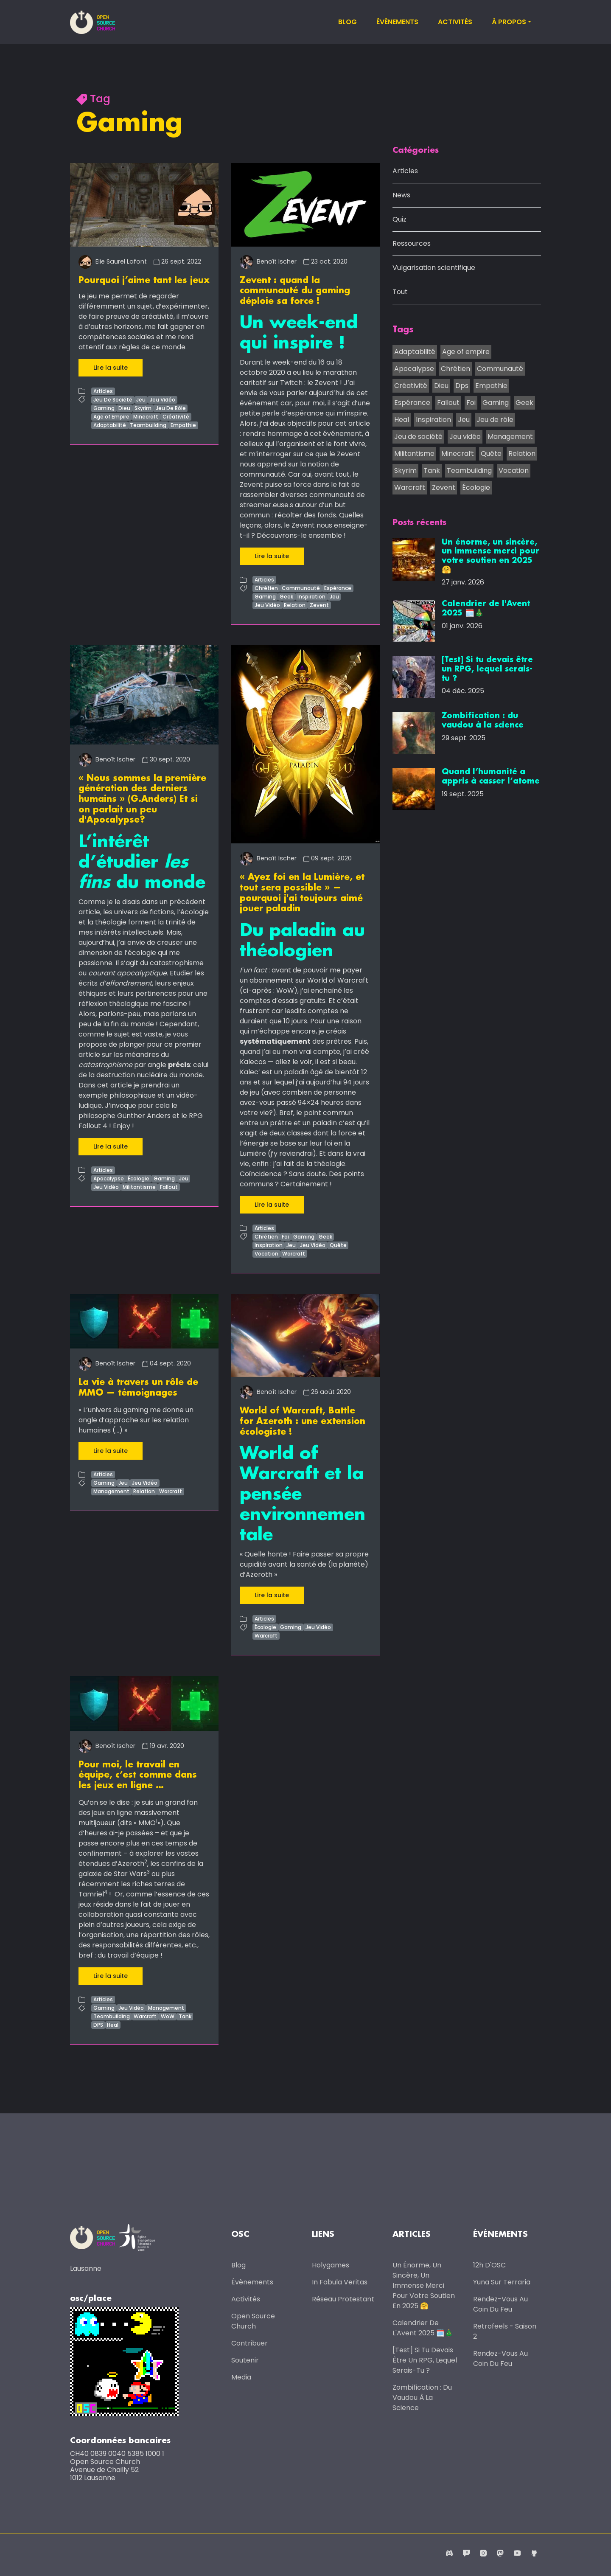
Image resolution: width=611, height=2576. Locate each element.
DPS (98, 2021)
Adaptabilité (109, 424)
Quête (338, 1243)
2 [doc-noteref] (145, 1858)
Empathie (183, 424)
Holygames (330, 2262)
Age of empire (466, 352)
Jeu (141, 399)
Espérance (337, 587)
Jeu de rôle (494, 420)
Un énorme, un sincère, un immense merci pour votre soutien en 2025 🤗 (423, 2283)
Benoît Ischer (268, 261)
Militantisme (139, 1184)
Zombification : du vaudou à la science (422, 2395)
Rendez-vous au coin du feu (500, 2302)
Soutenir (245, 2358)
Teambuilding (148, 424)
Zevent (319, 604)
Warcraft (293, 1251)
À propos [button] (509, 22)
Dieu (124, 407)
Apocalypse (108, 1176)
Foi (285, 1234)
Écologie (138, 1176)
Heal (112, 2021)
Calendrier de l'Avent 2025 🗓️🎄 (422, 2325)
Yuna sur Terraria (501, 2279)
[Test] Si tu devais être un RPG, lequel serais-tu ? (424, 2358)
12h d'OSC (489, 2262)
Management (111, 1489)
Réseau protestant (343, 2296)
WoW (167, 2013)
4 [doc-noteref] (105, 1889)
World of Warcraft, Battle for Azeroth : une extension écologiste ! (302, 1419)
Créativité (176, 416)
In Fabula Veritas (339, 2279)
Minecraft (145, 416)
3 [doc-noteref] (148, 1868)
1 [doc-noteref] (156, 1817)
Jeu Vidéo (162, 399)
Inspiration (311, 596)
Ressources (411, 244)
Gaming (104, 407)
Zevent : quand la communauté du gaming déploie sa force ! (295, 291)
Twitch (291, 382)
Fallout (169, 1184)
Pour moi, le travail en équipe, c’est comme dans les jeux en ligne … (137, 1772)
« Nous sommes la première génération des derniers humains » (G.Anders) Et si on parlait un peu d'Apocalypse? (142, 798)
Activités (455, 22)
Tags (403, 330)
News (401, 195)
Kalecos (253, 1060)
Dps (461, 386)
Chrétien (266, 587)
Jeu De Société (112, 399)
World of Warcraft (337, 978)
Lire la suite (110, 367)
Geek (286, 596)
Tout (400, 292)
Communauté (301, 587)
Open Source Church (253, 2319)
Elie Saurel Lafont (112, 261)
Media (241, 2374)
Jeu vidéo (465, 437)
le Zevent (322, 382)
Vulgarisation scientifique (433, 268)
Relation (295, 604)
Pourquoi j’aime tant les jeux (144, 280)
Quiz (399, 220)
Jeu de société (418, 437)
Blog (347, 22)
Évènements (397, 22)
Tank (185, 2013)
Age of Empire (111, 416)
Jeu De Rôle (171, 407)
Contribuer (249, 2341)
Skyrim (143, 407)
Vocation (266, 1251)
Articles (103, 390)
